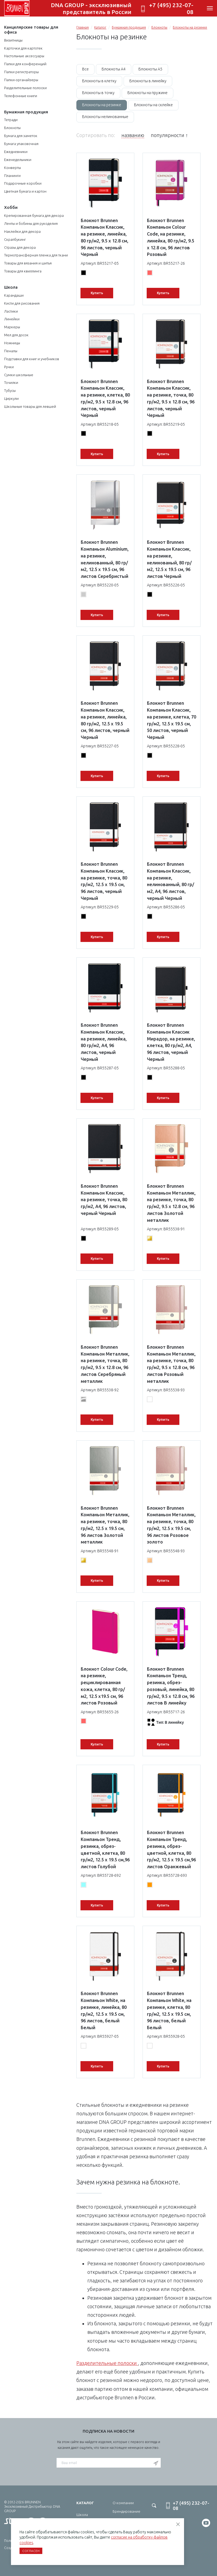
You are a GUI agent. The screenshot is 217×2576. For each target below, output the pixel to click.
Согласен (31, 2551)
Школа (11, 287)
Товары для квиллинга (22, 271)
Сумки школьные (18, 375)
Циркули (11, 398)
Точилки (11, 382)
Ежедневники (15, 152)
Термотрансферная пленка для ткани (36, 255)
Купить (97, 293)
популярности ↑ (169, 135)
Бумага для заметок (20, 136)
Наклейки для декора (22, 231)
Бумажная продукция (26, 112)
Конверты (12, 168)
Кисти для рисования (22, 303)
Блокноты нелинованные (105, 116)
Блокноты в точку (98, 93)
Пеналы (10, 351)
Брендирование (126, 2511)
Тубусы (10, 390)
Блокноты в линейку (147, 81)
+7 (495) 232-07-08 (171, 8)
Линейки (12, 319)
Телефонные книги (20, 96)
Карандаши (14, 295)
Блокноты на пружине (147, 93)
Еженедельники (17, 160)
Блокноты (12, 128)
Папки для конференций (25, 64)
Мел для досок (16, 335)
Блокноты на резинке (190, 27)
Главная (82, 27)
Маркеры (12, 327)
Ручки (9, 367)
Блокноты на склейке (153, 105)
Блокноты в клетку (99, 81)
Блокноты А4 (114, 69)
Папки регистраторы (21, 72)
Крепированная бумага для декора (34, 215)
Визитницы (13, 40)
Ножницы (12, 343)
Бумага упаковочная (21, 144)
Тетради (11, 120)
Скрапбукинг (15, 239)
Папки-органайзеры (21, 80)
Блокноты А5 (150, 69)
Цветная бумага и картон (25, 191)
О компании (123, 2503)
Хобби (11, 207)
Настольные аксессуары (24, 56)
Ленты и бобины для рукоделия (31, 223)
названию (132, 135)
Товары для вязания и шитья (28, 263)
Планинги (12, 175)
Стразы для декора (20, 247)
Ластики (11, 311)
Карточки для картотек (23, 48)
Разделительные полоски (25, 88)
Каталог (100, 27)
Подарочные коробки (22, 183)
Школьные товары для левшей (30, 406)
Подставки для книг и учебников (31, 359)
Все (85, 69)
